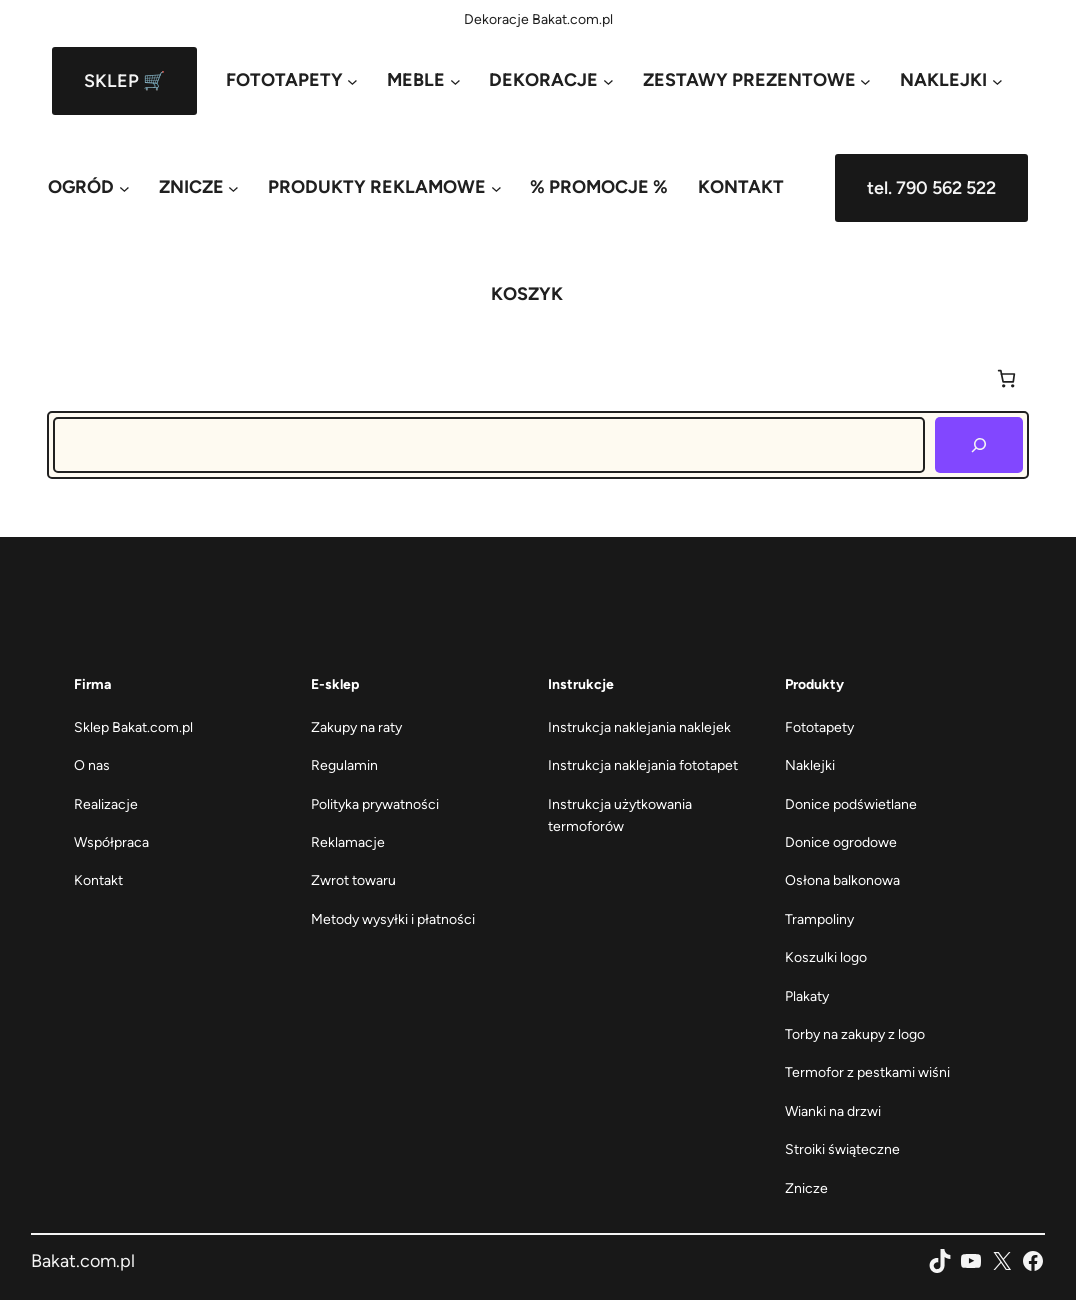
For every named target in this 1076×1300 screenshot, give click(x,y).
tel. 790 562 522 (931, 188)
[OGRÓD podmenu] (88, 187)
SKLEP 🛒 (124, 81)
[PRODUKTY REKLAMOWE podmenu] (384, 187)
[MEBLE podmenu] (423, 80)
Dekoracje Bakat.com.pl (538, 19)
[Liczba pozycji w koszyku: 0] (1006, 378)
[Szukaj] (979, 445)
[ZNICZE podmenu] (199, 187)
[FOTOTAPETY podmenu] (292, 80)
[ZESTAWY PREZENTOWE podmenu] (757, 80)
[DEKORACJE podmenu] (551, 80)
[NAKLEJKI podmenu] (951, 80)
